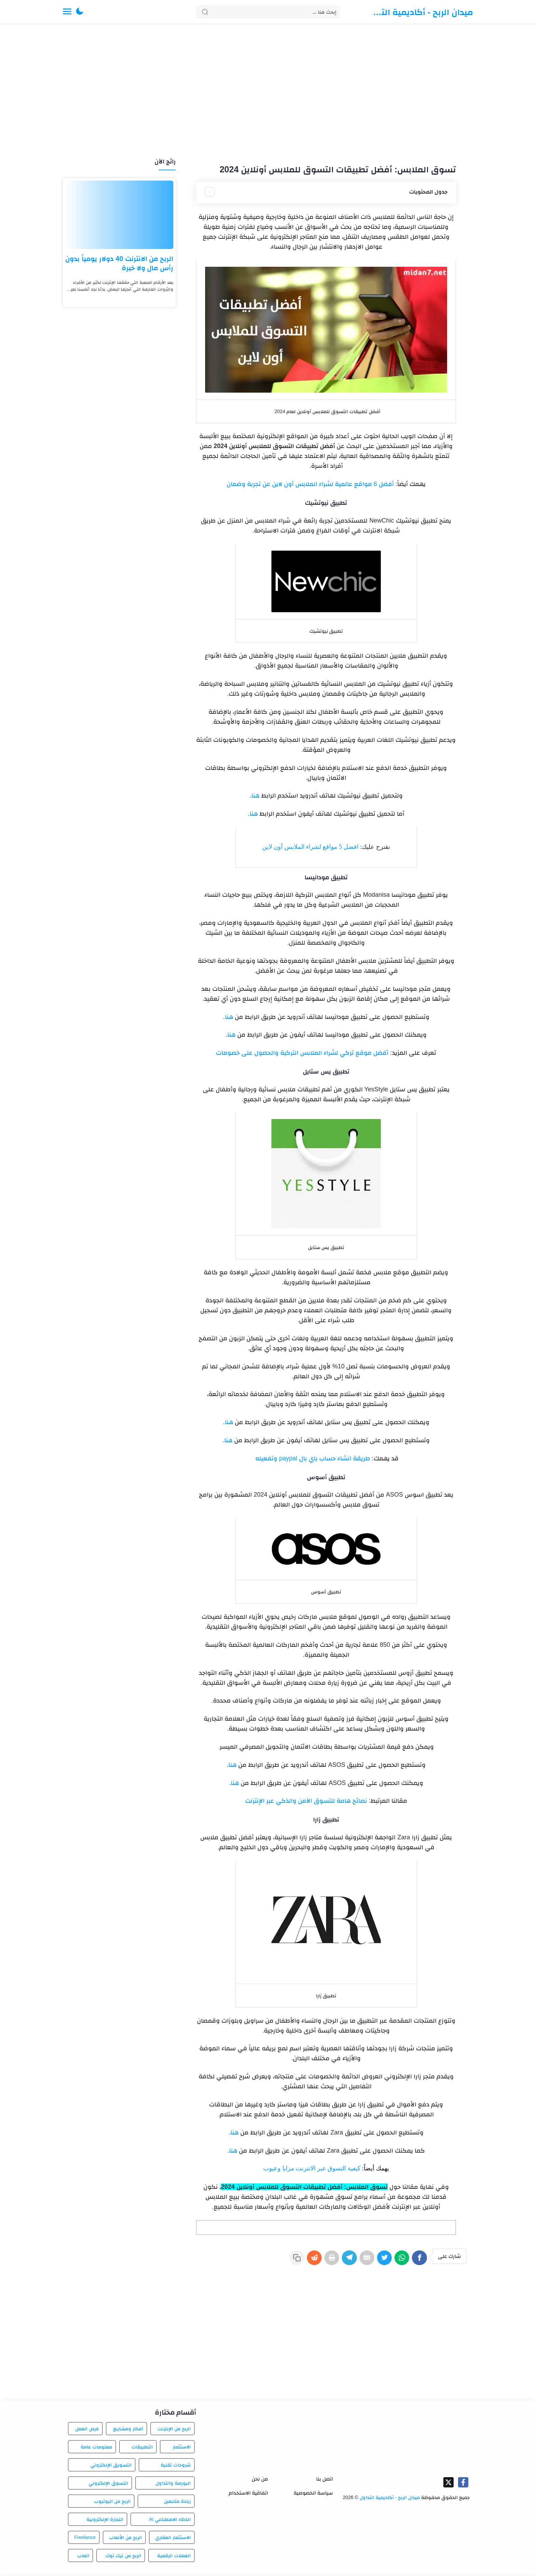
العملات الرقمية (174, 2557)
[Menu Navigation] (67, 12)
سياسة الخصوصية (313, 2495)
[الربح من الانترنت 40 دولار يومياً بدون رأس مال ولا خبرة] (119, 215)
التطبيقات (142, 2449)
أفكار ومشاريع (128, 2430)
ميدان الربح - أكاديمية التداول (422, 12)
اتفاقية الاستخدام (248, 2495)
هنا (255, 795)
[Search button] (205, 12)
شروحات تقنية (176, 2467)
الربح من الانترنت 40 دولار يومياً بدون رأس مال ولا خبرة (119, 263)
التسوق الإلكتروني (108, 2485)
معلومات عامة (96, 2449)
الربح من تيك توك (123, 2557)
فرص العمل (87, 2430)
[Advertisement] (268, 92)
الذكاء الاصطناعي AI (170, 2521)
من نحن (260, 2481)
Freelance (84, 2539)
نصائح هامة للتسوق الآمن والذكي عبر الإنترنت (306, 1800)
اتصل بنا (324, 2481)
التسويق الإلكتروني (111, 2467)
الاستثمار (182, 2449)
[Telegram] (340, 2261)
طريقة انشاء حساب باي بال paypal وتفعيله (312, 1458)
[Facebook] (419, 2261)
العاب (83, 2557)
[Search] (268, 12)
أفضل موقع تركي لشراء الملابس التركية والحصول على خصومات (302, 1052)
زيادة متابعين (177, 2503)
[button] (79, 12)
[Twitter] (379, 2261)
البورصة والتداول (173, 2485)
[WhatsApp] (399, 2261)
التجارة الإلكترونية (104, 2521)
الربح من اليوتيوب (112, 2503)
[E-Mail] (360, 2261)
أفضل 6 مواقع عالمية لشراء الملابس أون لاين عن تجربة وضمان (310, 484)
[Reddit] (300, 2261)
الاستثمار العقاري (173, 2539)
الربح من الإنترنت (174, 2430)
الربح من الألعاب (125, 2539)
